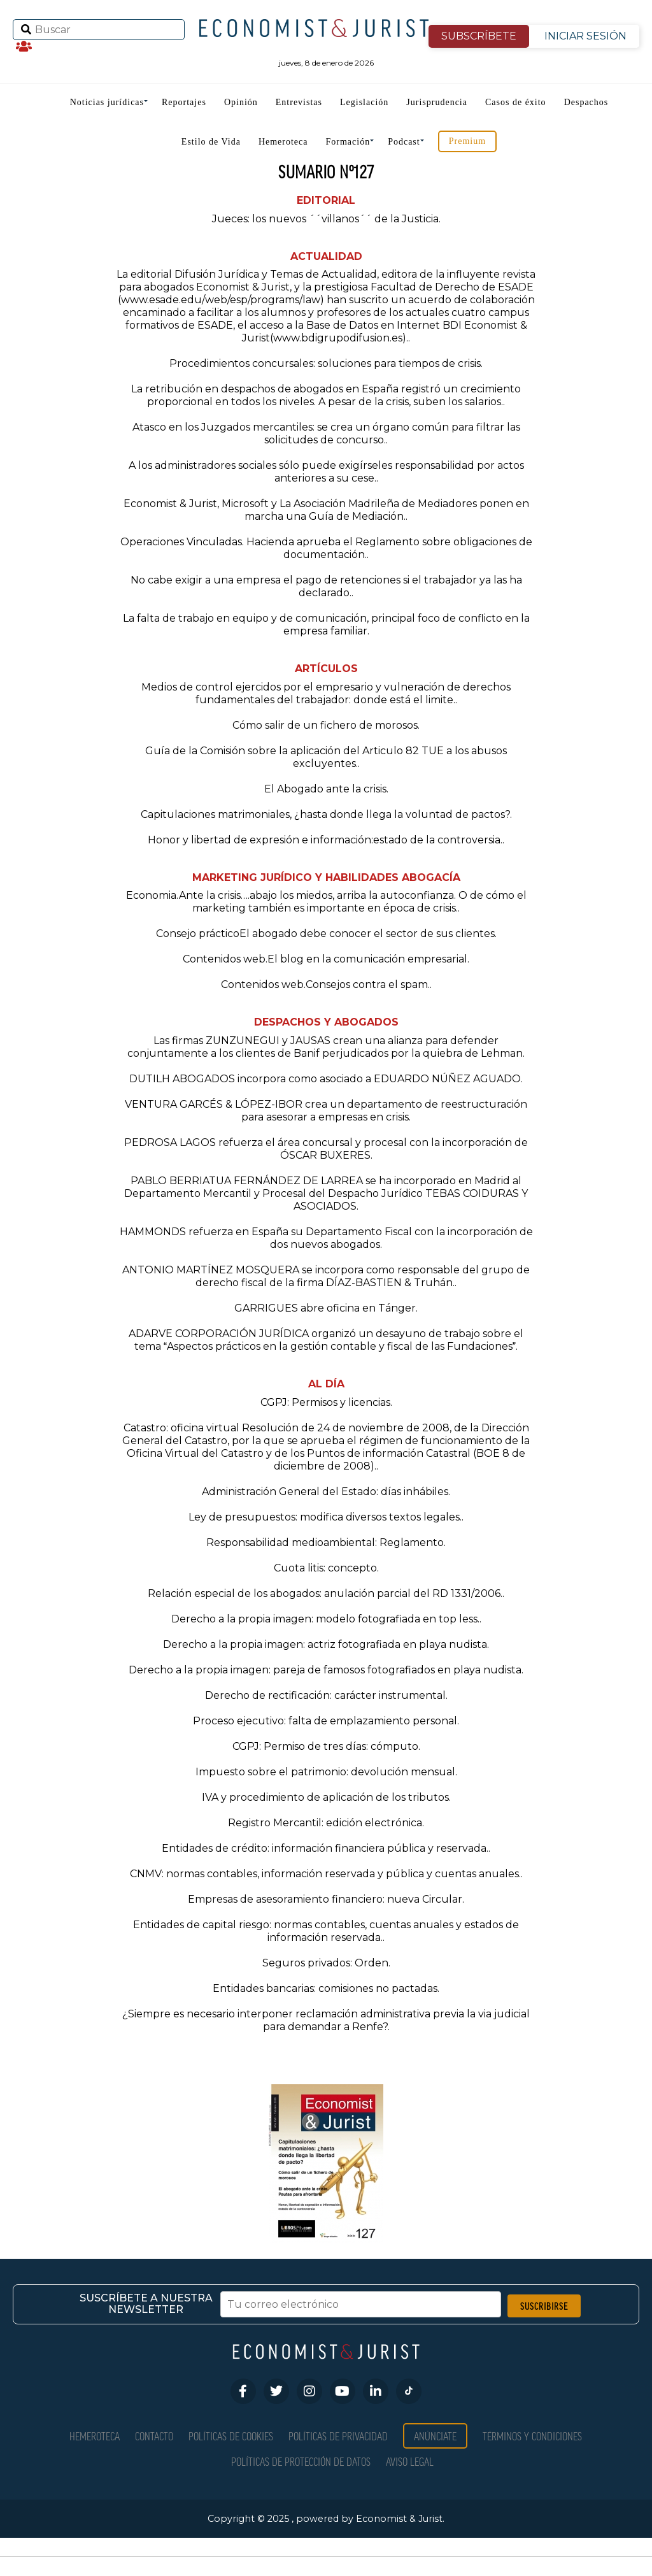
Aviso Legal (410, 2461)
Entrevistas (299, 102)
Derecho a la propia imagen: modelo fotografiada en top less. (325, 1619)
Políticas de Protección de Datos (301, 2461)
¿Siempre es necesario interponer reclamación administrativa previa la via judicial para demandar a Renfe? (326, 2020)
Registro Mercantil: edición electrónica (325, 1823)
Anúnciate (435, 2435)
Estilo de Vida (211, 142)
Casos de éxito (515, 102)
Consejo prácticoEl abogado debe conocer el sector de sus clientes (325, 933)
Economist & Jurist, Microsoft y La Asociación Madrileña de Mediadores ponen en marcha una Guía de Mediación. (326, 509)
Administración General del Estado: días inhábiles (325, 1491)
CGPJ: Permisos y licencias (325, 1402)
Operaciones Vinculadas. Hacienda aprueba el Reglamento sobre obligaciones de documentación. (326, 548)
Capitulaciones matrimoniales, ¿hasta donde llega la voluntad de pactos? (325, 814)
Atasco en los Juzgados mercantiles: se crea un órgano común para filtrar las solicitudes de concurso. (326, 433)
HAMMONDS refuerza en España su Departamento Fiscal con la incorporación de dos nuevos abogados (326, 1238)
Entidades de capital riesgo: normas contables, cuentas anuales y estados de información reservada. (326, 1931)
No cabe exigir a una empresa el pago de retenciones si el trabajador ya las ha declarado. (326, 586)
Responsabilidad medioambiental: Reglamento (325, 1542)
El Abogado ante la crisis (325, 789)
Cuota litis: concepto (325, 1568)
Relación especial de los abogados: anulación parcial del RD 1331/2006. (325, 1593)
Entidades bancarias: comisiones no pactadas (325, 1988)
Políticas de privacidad (338, 2435)
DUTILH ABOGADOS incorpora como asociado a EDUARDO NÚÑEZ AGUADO (325, 1079)
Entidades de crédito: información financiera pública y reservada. (325, 1848)
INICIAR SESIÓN (585, 36)
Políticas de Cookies (230, 2435)
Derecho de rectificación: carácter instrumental (325, 1695)
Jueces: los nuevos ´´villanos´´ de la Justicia (325, 219)
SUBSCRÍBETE (478, 36)
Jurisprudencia (436, 102)
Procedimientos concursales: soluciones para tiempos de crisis (325, 363)
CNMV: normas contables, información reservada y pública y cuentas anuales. (325, 1874)
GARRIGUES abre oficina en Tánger (325, 1308)
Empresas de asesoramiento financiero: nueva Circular (325, 1899)
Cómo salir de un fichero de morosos (325, 725)
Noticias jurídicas (107, 102)
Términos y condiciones (532, 2435)
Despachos (586, 102)
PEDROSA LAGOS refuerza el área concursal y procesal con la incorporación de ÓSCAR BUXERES (326, 1148)
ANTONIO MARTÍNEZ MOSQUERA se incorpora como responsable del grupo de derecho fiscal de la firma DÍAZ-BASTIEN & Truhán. (326, 1276)
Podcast (404, 142)
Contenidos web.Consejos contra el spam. (325, 984)
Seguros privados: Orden (325, 1963)
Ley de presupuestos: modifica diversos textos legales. (325, 1517)
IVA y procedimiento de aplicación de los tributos (325, 1797)
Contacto (154, 2435)
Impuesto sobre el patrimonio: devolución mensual (325, 1772)
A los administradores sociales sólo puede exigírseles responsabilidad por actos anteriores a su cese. (326, 471)
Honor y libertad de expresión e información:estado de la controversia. (325, 840)
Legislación (364, 102)
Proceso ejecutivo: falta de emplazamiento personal (325, 1721)
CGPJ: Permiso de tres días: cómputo (325, 1746)
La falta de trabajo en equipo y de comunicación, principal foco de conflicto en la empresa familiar (326, 624)
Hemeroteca (283, 142)
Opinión (241, 102)
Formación (348, 142)
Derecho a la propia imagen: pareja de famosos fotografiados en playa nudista (325, 1670)
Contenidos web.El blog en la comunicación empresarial (325, 959)
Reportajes (184, 102)
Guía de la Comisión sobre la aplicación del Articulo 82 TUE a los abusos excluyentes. (326, 757)
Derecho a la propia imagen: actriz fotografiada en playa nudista (325, 1644)
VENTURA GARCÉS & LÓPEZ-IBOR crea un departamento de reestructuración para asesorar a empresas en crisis (326, 1110)
